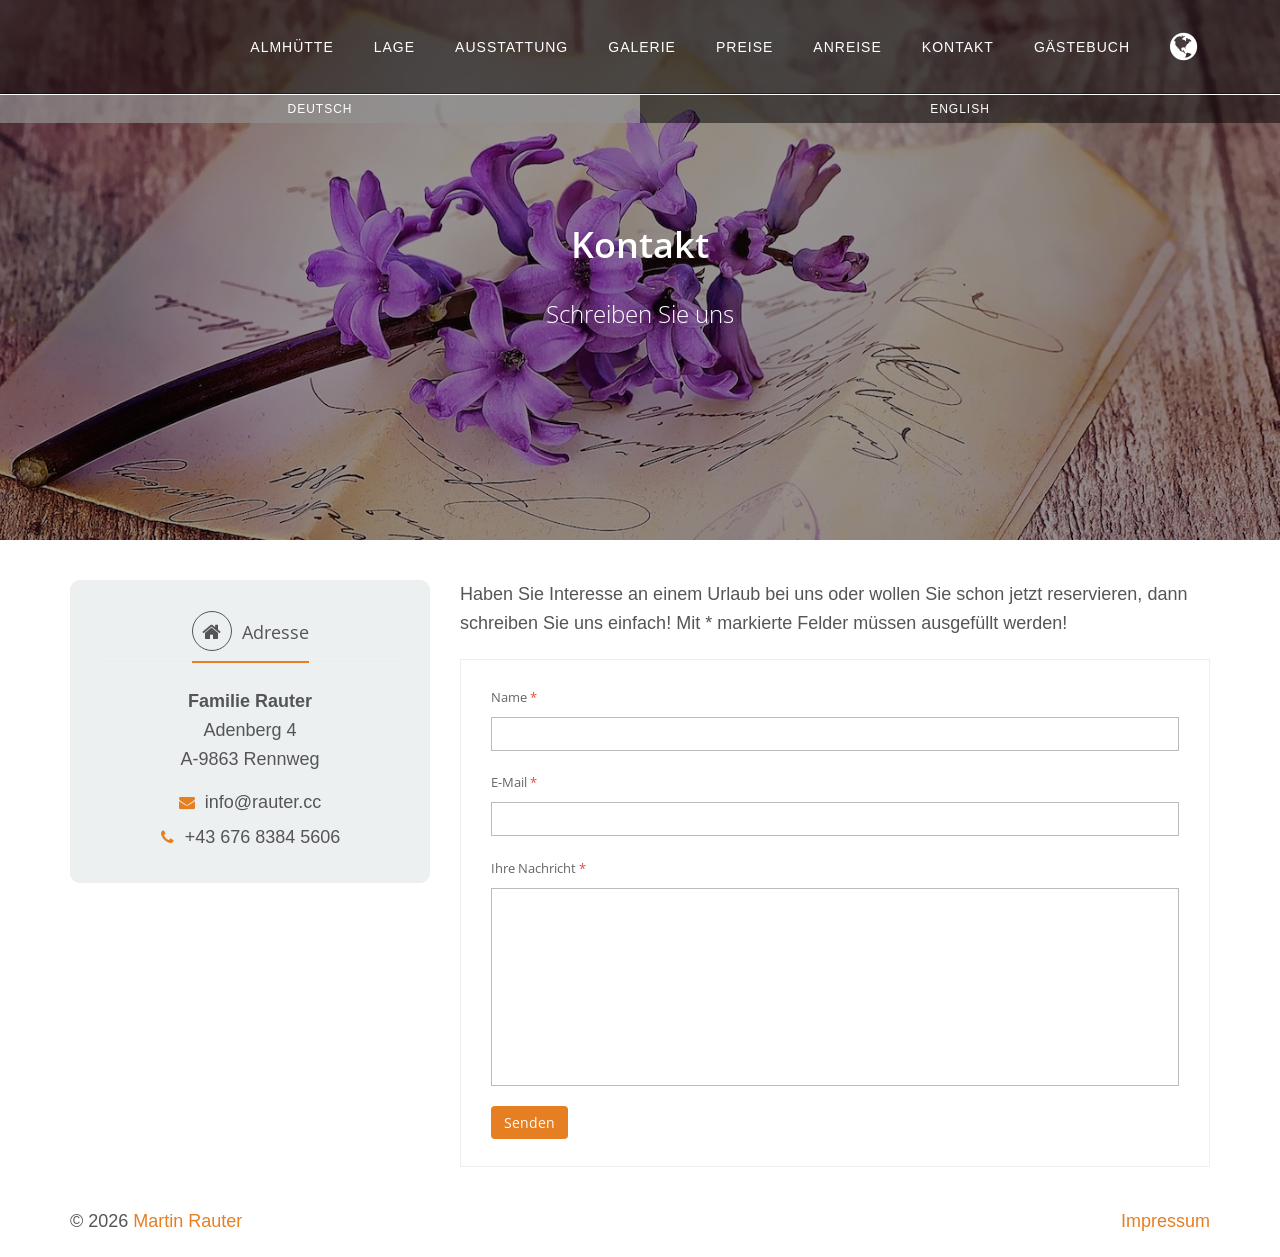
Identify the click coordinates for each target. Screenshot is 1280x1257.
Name (514, 697)
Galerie (642, 47)
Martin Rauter (187, 1221)
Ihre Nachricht (538, 868)
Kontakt (958, 47)
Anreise (847, 47)
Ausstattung (511, 47)
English (960, 109)
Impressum (1165, 1221)
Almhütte (291, 47)
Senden (529, 1122)
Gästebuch (1082, 47)
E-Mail (514, 782)
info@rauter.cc (250, 802)
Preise (744, 47)
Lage (394, 47)
